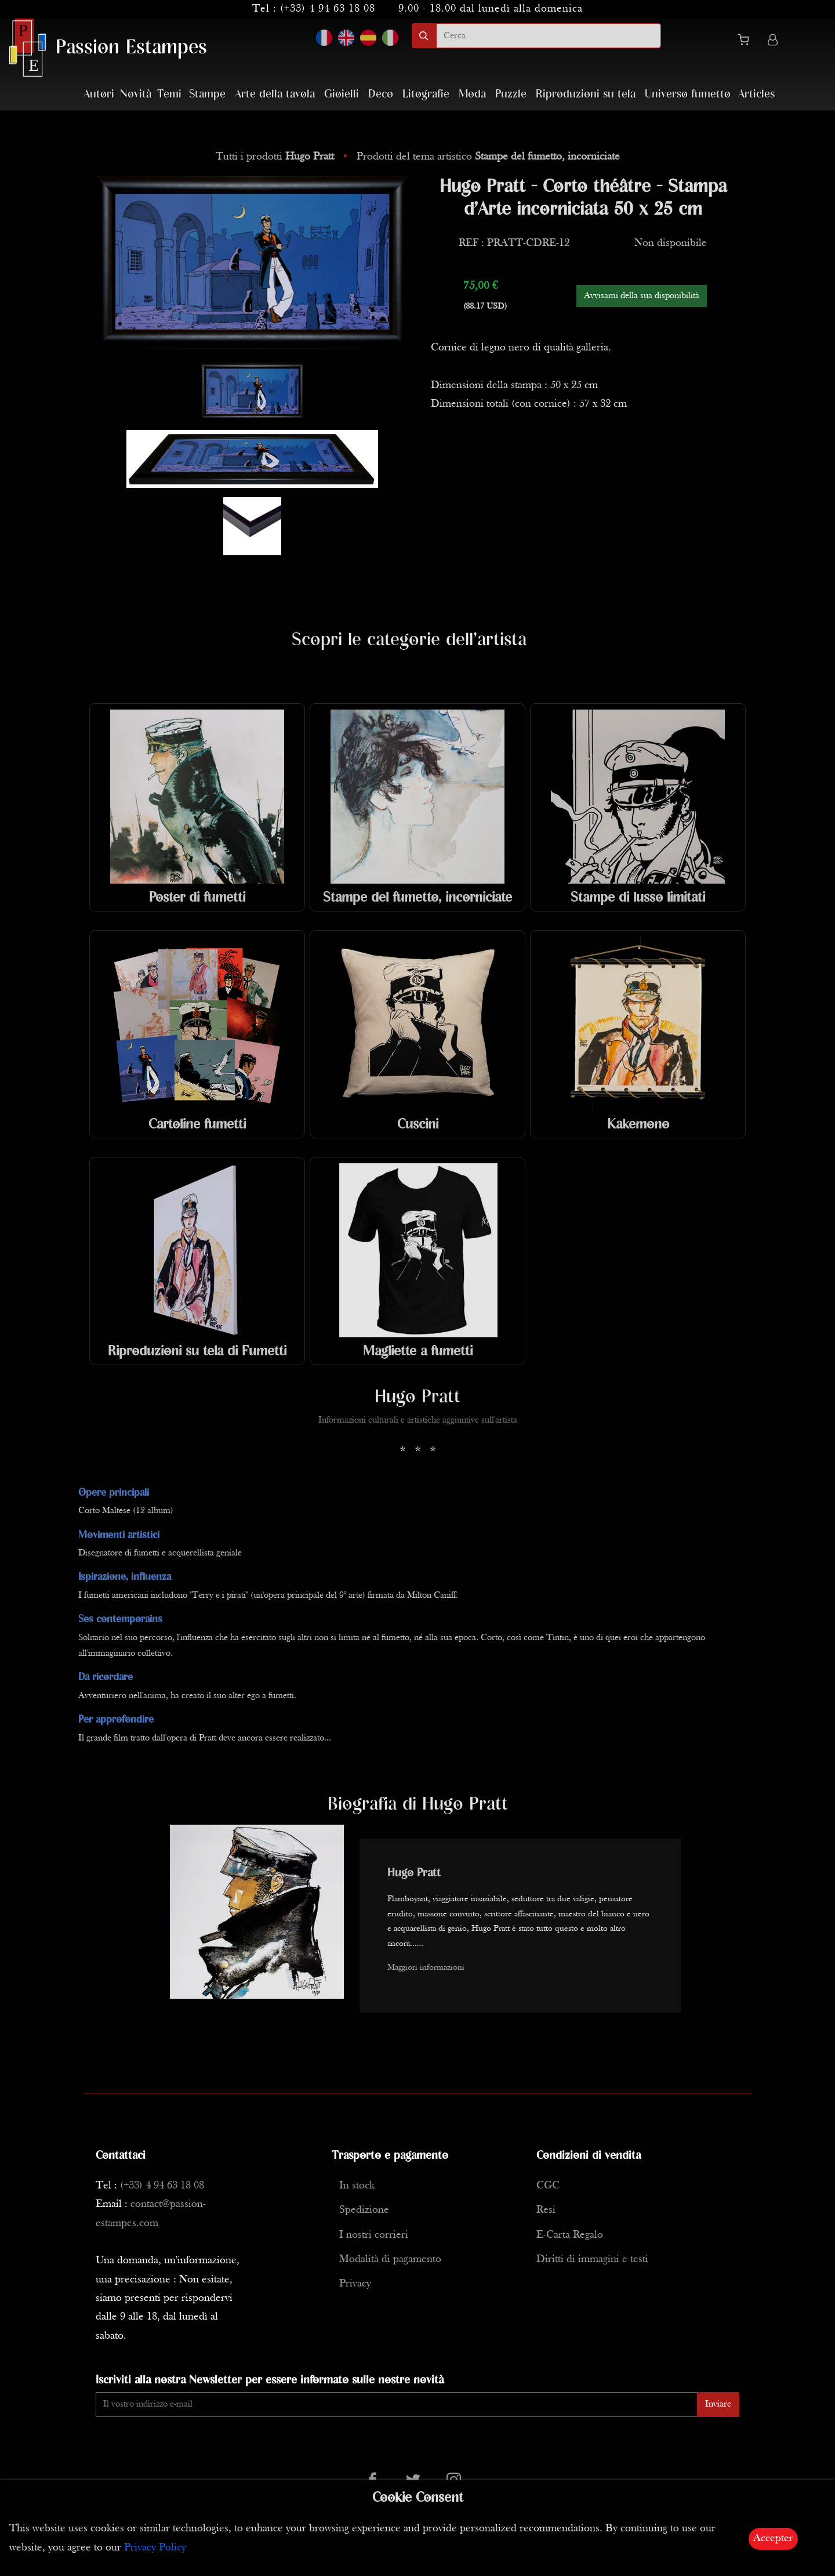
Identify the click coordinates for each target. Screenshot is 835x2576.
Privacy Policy (155, 2547)
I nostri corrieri (373, 2235)
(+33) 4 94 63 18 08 (327, 9)
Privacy (355, 2283)
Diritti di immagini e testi (592, 2259)
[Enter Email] (397, 2404)
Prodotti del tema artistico (488, 156)
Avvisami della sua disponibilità (641, 296)
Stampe (207, 94)
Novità (135, 94)
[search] (548, 35)
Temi (169, 94)
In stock (357, 2185)
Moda (472, 94)
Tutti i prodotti (276, 156)
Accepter (773, 2538)
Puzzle (511, 94)
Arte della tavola (275, 94)
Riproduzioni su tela (586, 94)
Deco (380, 94)
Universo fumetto (688, 94)
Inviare (718, 2404)
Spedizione (364, 2210)
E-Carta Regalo (569, 2235)
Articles (756, 94)
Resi (546, 2210)
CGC (548, 2185)
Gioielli (341, 94)
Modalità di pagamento (390, 2259)
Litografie (425, 94)
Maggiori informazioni (425, 1967)
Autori (99, 94)
